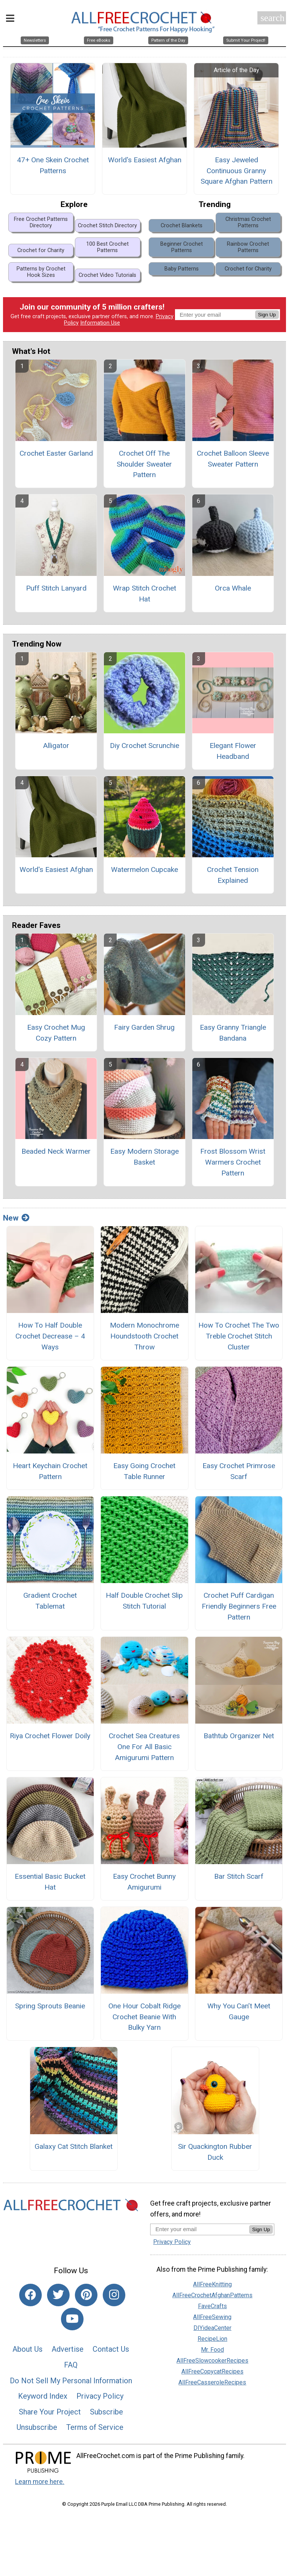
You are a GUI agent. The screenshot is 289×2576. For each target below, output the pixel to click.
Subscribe (106, 2412)
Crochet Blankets (181, 227)
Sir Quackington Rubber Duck (215, 2153)
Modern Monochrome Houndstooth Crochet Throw (144, 1337)
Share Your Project (50, 2412)
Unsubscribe (37, 2428)
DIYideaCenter (212, 2329)
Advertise (68, 2350)
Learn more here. (39, 2483)
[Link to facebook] (30, 2296)
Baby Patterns (181, 270)
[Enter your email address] (200, 2231)
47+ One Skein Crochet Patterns (53, 166)
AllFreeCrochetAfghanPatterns (212, 2296)
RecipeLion (212, 2339)
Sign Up (267, 316)
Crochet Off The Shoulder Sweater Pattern (144, 465)
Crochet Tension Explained (233, 876)
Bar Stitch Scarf (238, 1877)
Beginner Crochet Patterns (181, 248)
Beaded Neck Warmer (56, 1152)
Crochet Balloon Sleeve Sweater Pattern (233, 460)
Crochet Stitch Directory (107, 227)
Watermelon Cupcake (144, 871)
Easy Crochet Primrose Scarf (238, 1472)
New (16, 1219)
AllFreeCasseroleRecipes (212, 2383)
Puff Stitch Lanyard (56, 589)
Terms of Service (94, 2428)
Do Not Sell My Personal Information (71, 2381)
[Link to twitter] (58, 2296)
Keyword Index (42, 2397)
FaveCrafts (212, 2307)
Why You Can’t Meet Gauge (238, 2012)
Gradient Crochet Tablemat (50, 1602)
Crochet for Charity (40, 251)
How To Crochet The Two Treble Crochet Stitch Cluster (238, 1337)
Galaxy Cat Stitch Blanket (74, 2147)
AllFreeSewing (212, 2318)
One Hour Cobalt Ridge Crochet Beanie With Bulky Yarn (144, 2018)
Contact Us (111, 2350)
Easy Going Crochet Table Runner (144, 1472)
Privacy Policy (99, 2397)
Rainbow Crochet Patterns (248, 248)
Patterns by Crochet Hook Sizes (41, 273)
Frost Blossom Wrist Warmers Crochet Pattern (232, 1163)
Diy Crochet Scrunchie (144, 747)
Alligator (56, 747)
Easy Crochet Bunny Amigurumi (144, 1883)
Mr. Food (212, 2350)
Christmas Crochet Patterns (248, 223)
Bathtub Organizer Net (239, 1737)
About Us (27, 2350)
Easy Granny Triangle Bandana (233, 1034)
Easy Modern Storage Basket (144, 1158)
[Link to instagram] (114, 2296)
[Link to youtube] (72, 2320)
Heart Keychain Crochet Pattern (50, 1472)
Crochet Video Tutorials (107, 276)
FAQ (71, 2366)
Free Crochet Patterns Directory (41, 223)
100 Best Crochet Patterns (107, 248)
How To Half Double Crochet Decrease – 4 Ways (50, 1337)
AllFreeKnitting (212, 2285)
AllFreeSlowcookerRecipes (212, 2361)
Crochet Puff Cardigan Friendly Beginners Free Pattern (239, 1607)
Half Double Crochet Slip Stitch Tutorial (144, 1602)
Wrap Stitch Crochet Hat (144, 594)
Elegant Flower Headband (233, 752)
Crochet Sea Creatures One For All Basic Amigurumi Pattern (144, 1748)
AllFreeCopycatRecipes (212, 2372)
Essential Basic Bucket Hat (50, 1883)
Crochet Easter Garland (56, 454)
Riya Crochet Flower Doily (50, 1737)
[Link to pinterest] (86, 2296)
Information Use (100, 324)
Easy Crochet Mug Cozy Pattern (56, 1034)
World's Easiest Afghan (144, 161)
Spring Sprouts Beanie (50, 2007)
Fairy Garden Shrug (144, 1028)
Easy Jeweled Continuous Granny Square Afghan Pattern (236, 172)
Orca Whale (233, 589)
